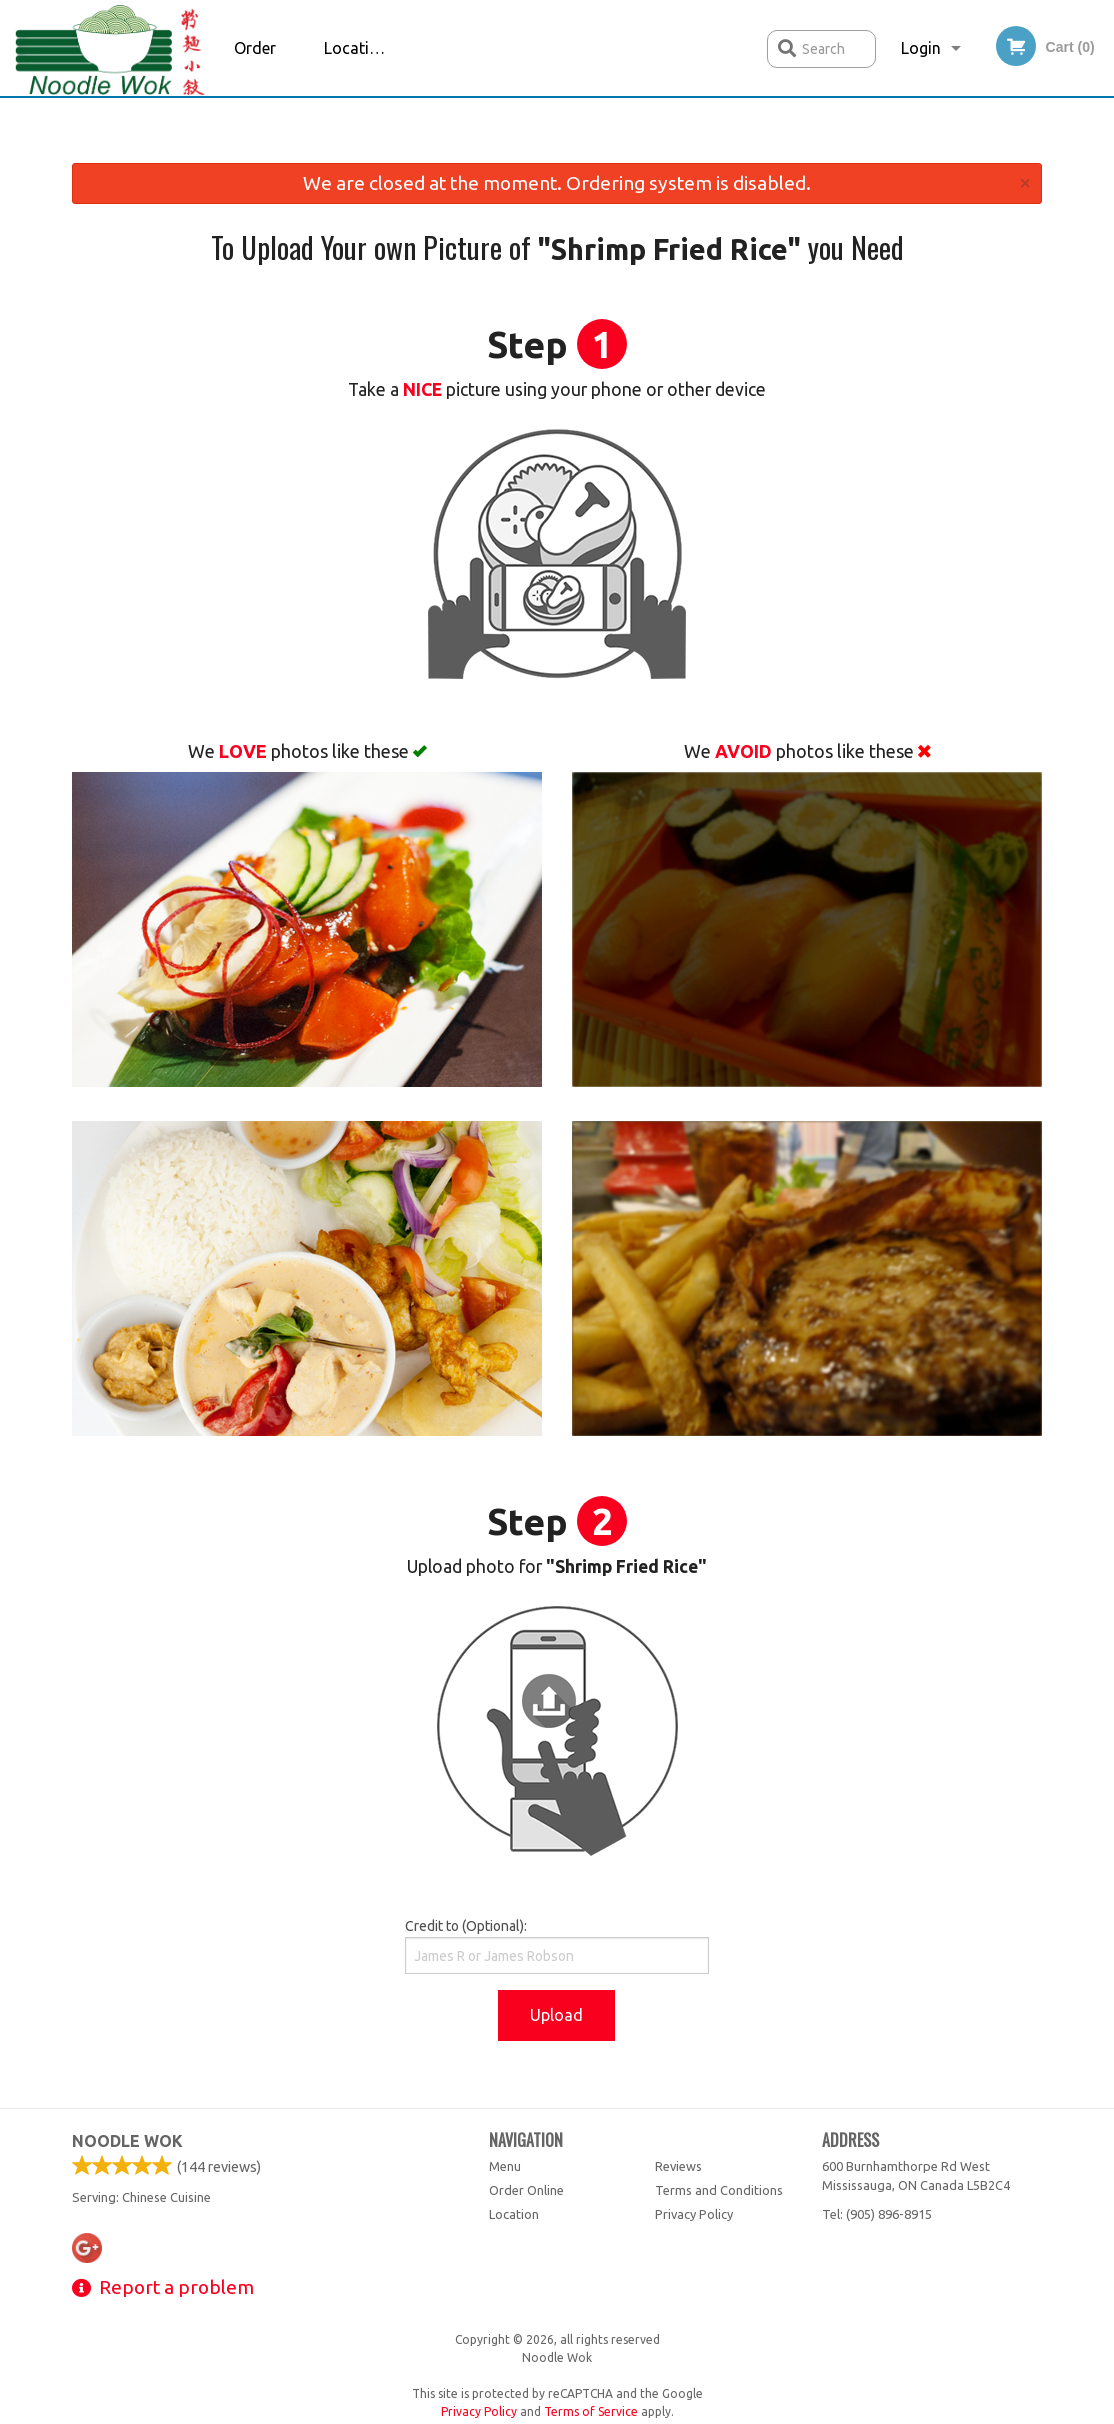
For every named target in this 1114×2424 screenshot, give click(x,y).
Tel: (877, 2214)
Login (921, 48)
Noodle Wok (127, 2141)
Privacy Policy (694, 2214)
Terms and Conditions (719, 2190)
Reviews (678, 2166)
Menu (505, 2166)
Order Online (257, 67)
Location (356, 48)
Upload (556, 2015)
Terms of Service (591, 2411)
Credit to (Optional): (556, 1946)
